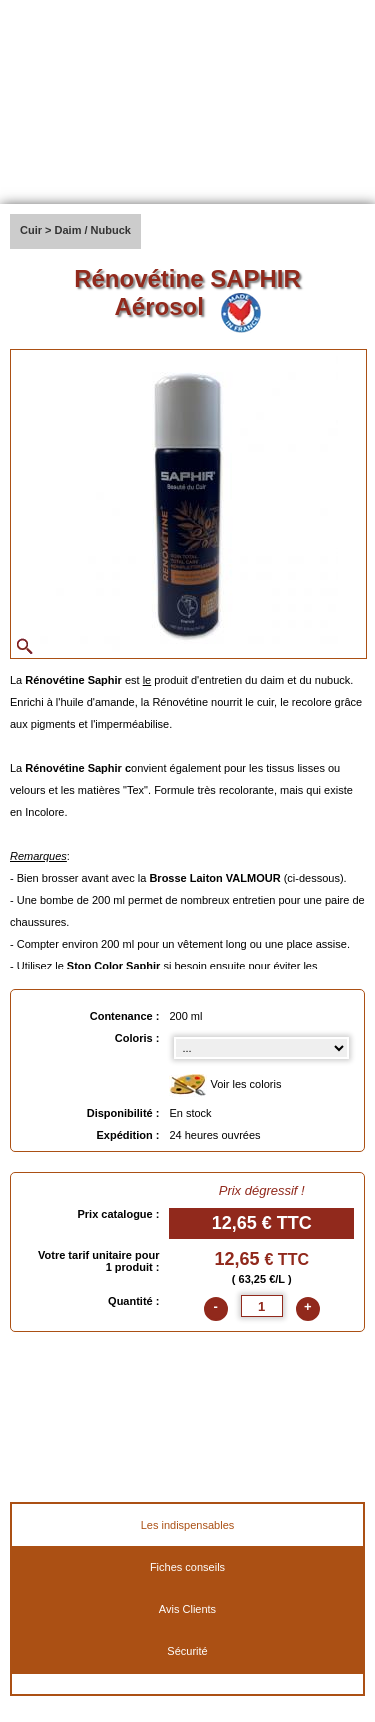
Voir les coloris (225, 1085)
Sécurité (187, 1651)
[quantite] (262, 1306)
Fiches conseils (187, 1567)
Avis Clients (187, 1609)
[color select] (261, 1048)
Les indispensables (188, 1525)
